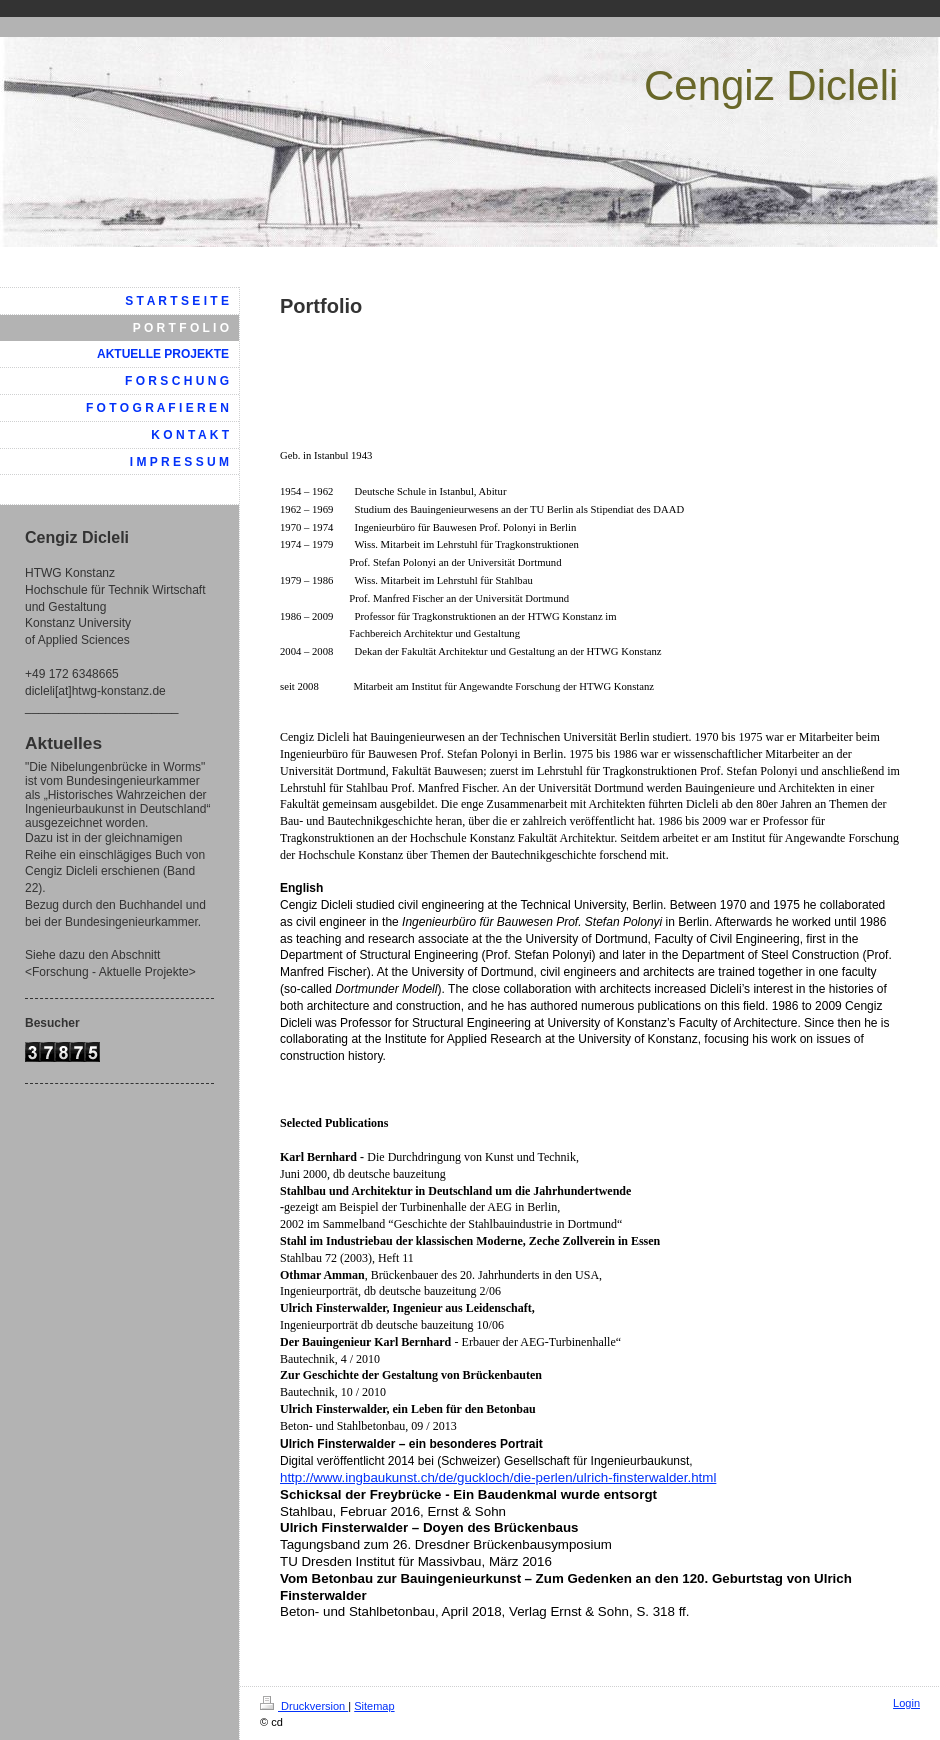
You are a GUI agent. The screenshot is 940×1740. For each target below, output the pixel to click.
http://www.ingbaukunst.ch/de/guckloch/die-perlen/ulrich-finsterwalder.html (498, 1477)
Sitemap (374, 1706)
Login (906, 1703)
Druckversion (304, 1706)
